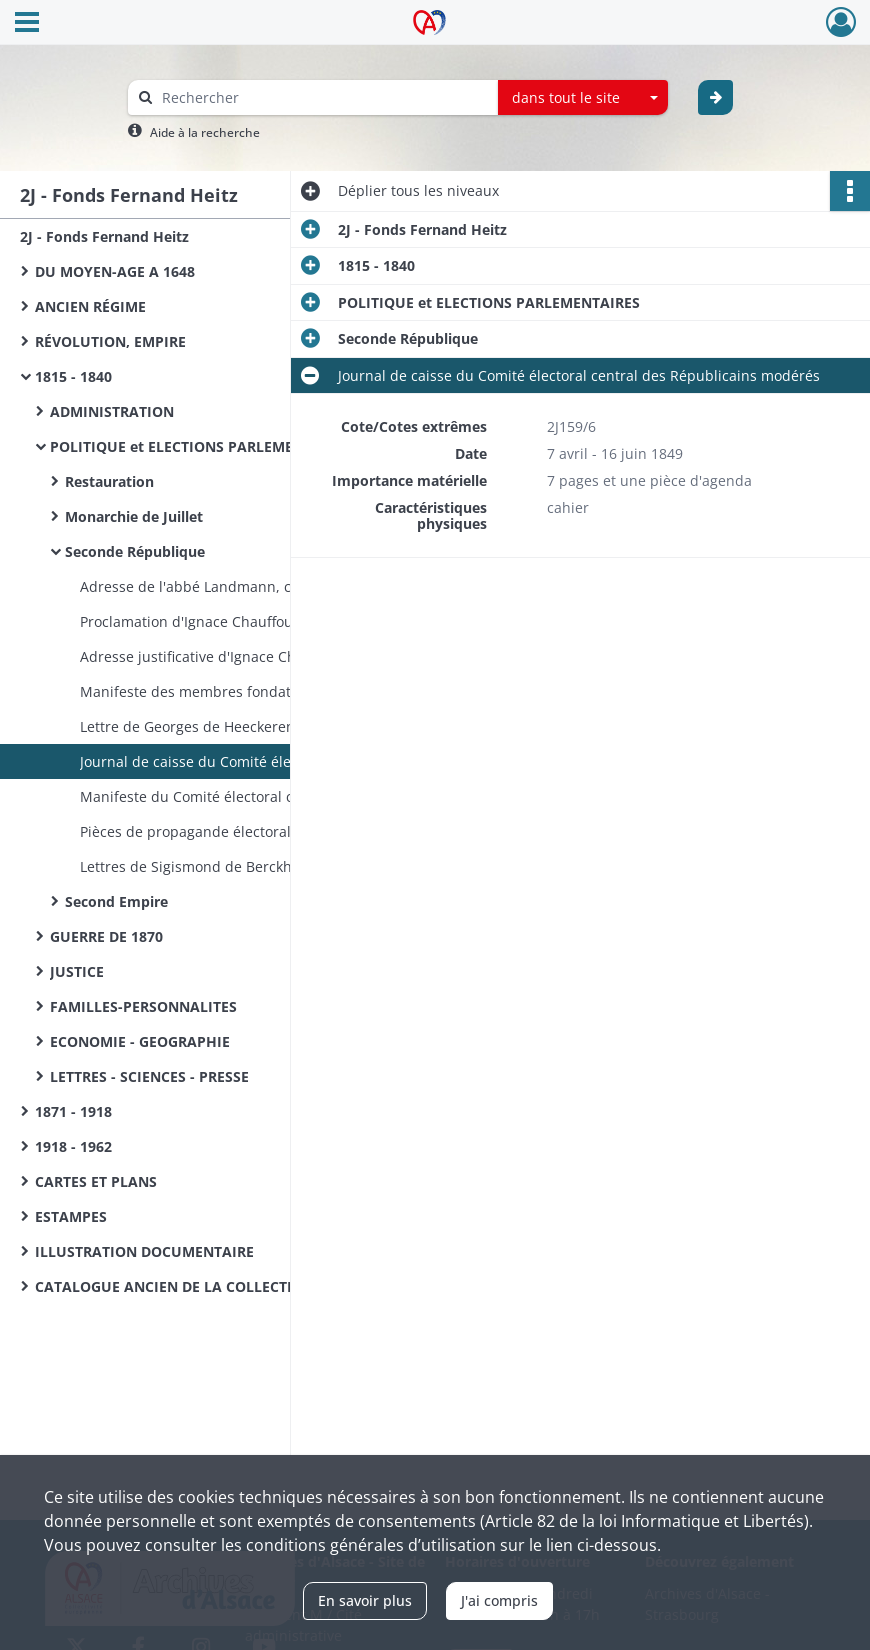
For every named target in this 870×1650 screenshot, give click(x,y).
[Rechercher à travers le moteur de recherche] (323, 97)
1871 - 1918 (73, 1111)
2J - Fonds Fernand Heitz (104, 236)
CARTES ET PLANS (96, 1181)
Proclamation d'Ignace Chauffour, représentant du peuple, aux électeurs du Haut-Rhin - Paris (280, 621)
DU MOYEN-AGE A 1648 (115, 271)
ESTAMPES (71, 1216)
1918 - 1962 (73, 1146)
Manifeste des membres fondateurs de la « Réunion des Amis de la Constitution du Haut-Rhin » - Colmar (280, 691)
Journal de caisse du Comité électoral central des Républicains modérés (280, 761)
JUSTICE (77, 971)
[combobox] (583, 98)
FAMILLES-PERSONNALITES (143, 1006)
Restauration (109, 481)
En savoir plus (365, 1600)
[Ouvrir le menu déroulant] (27, 24)
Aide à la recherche (205, 132)
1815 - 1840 (73, 376)
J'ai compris (499, 1600)
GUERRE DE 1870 (106, 936)
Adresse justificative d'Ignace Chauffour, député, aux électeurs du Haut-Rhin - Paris (280, 656)
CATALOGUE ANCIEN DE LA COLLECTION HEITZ (196, 1286)
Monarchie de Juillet (134, 516)
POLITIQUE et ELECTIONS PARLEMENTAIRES (201, 446)
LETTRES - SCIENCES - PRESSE (149, 1076)
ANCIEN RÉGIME (90, 306)
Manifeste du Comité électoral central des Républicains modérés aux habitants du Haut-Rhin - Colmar (280, 796)
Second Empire (116, 901)
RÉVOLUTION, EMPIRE (110, 341)
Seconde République (135, 551)
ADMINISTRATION (112, 411)
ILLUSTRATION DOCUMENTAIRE (144, 1251)
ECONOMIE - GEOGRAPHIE (140, 1041)
